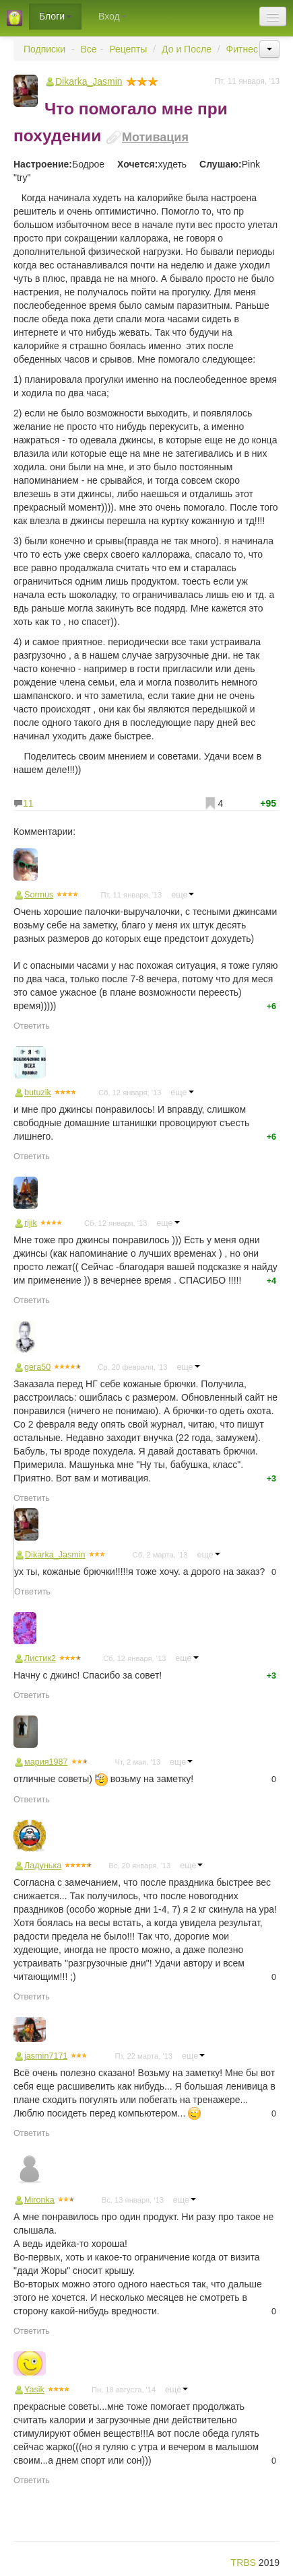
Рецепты (128, 49)
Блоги (55, 16)
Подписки (44, 49)
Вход (112, 16)
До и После (186, 49)
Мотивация (155, 137)
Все (89, 49)
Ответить (31, 1026)
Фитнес (242, 49)
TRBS (243, 2562)
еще (182, 894)
